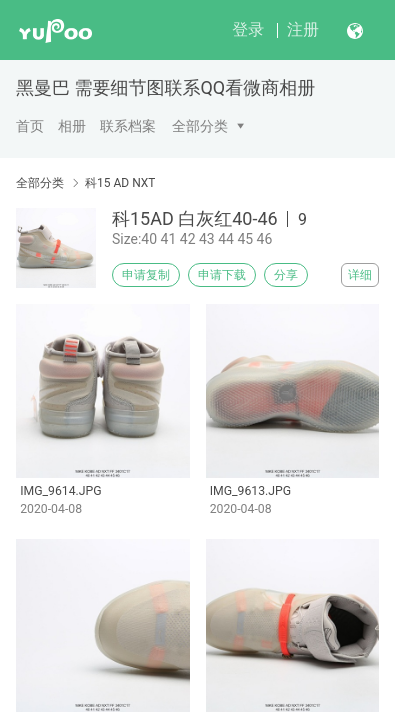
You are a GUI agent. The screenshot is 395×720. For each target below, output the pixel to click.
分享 (286, 275)
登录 (248, 29)
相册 (72, 126)
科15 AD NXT (120, 183)
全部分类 (200, 126)
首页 (30, 126)
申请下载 (222, 275)
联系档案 (128, 126)
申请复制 (146, 275)
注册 (303, 29)
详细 (360, 275)
